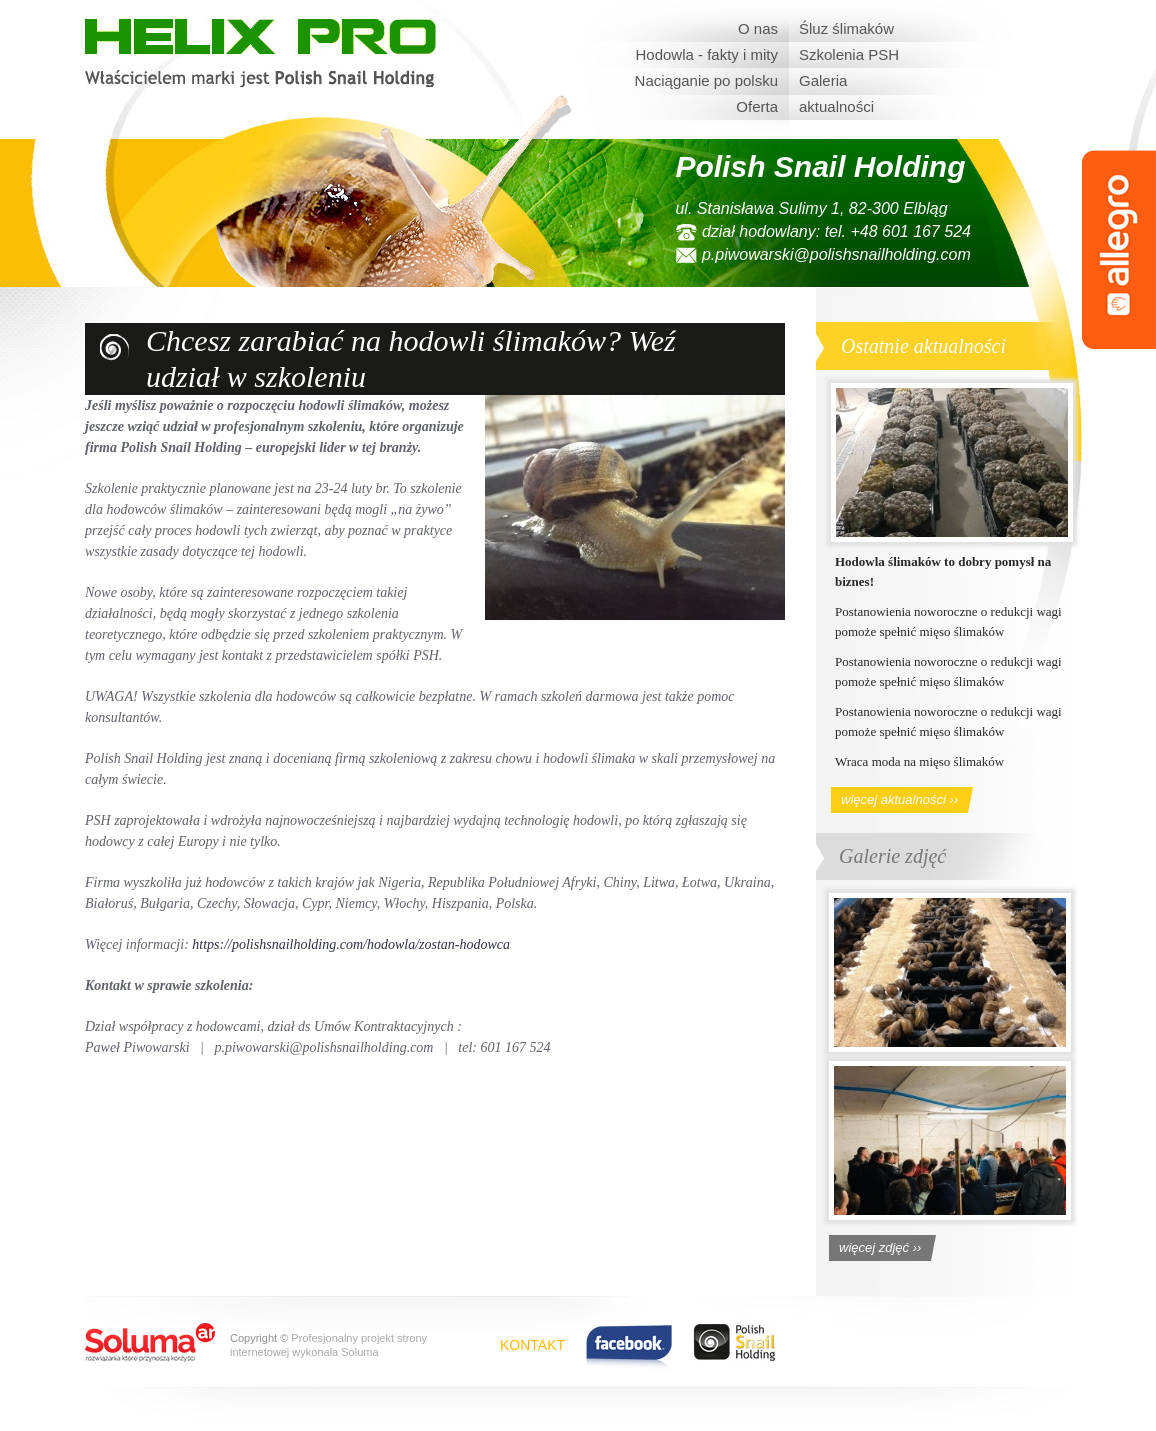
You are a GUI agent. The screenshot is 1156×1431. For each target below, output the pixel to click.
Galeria (823, 80)
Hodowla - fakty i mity (706, 54)
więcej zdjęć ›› (880, 1247)
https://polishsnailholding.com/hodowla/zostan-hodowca (351, 944)
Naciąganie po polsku (706, 80)
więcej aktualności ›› (899, 799)
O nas (758, 28)
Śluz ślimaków (846, 28)
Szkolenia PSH (849, 54)
